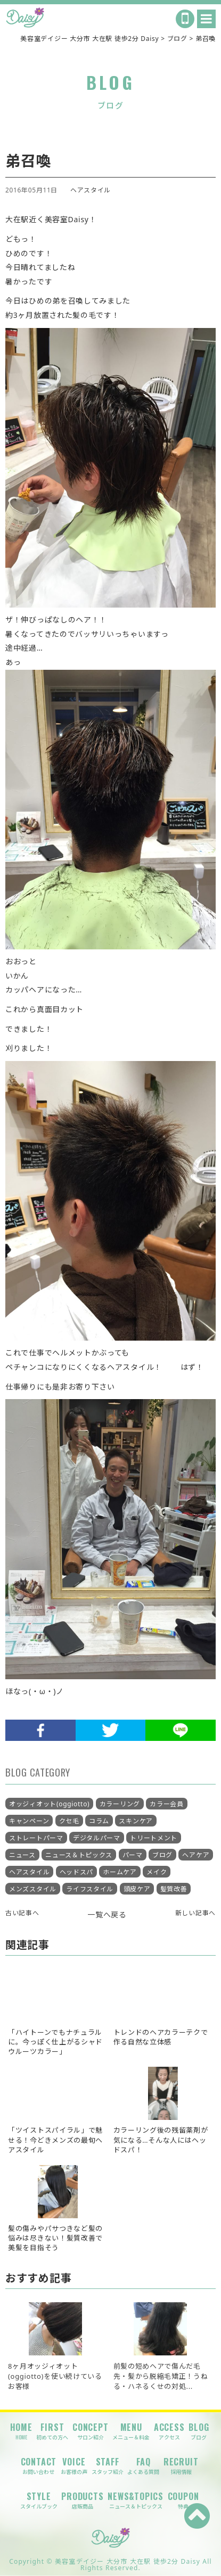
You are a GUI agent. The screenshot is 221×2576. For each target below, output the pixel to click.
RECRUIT (181, 2465)
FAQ (143, 2465)
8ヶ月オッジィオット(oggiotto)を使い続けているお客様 (55, 2376)
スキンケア (136, 1820)
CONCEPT (90, 2431)
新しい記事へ (195, 1912)
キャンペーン (29, 1820)
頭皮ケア (137, 1888)
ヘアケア (195, 1854)
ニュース (22, 1854)
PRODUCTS (82, 2500)
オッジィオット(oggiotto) (49, 1803)
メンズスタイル (32, 1888)
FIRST (52, 2431)
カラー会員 (167, 1803)
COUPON (183, 2500)
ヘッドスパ (77, 1871)
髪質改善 (173, 1888)
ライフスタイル (89, 1888)
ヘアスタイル (90, 190)
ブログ (162, 1854)
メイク (156, 1871)
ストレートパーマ (36, 1837)
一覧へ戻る (107, 1914)
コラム (99, 1820)
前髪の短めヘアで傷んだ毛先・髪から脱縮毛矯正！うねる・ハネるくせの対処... (160, 2376)
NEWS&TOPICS (135, 2500)
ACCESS (169, 2431)
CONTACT (39, 2465)
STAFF (108, 2465)
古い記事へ (22, 1912)
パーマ (132, 1854)
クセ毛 (69, 1820)
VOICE (74, 2465)
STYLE (39, 2500)
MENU (131, 2431)
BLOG (199, 2431)
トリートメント (153, 1837)
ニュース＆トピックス (78, 1854)
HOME (21, 2431)
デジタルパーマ (96, 1837)
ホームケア (120, 1871)
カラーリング (120, 1803)
